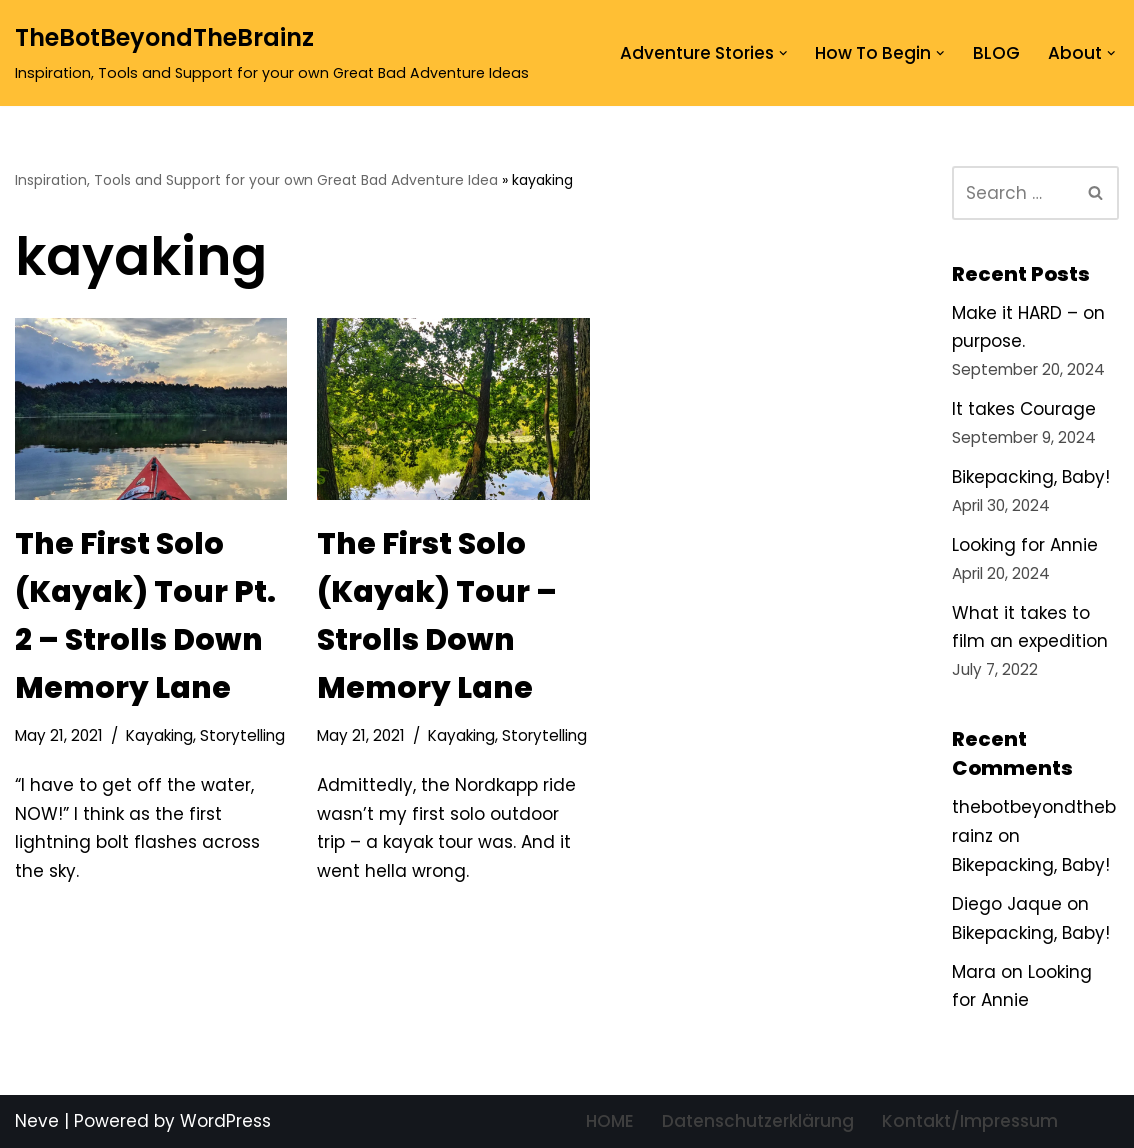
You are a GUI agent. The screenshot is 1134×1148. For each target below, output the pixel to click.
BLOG (996, 53)
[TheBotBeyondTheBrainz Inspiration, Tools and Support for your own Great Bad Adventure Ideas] (272, 53)
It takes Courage (1024, 409)
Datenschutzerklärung (758, 1121)
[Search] (1013, 193)
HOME (610, 1121)
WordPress (225, 1121)
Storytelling (242, 735)
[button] (783, 53)
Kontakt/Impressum (970, 1121)
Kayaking (159, 735)
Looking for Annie (1025, 545)
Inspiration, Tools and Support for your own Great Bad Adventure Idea (256, 180)
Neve (37, 1121)
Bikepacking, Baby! (1031, 477)
